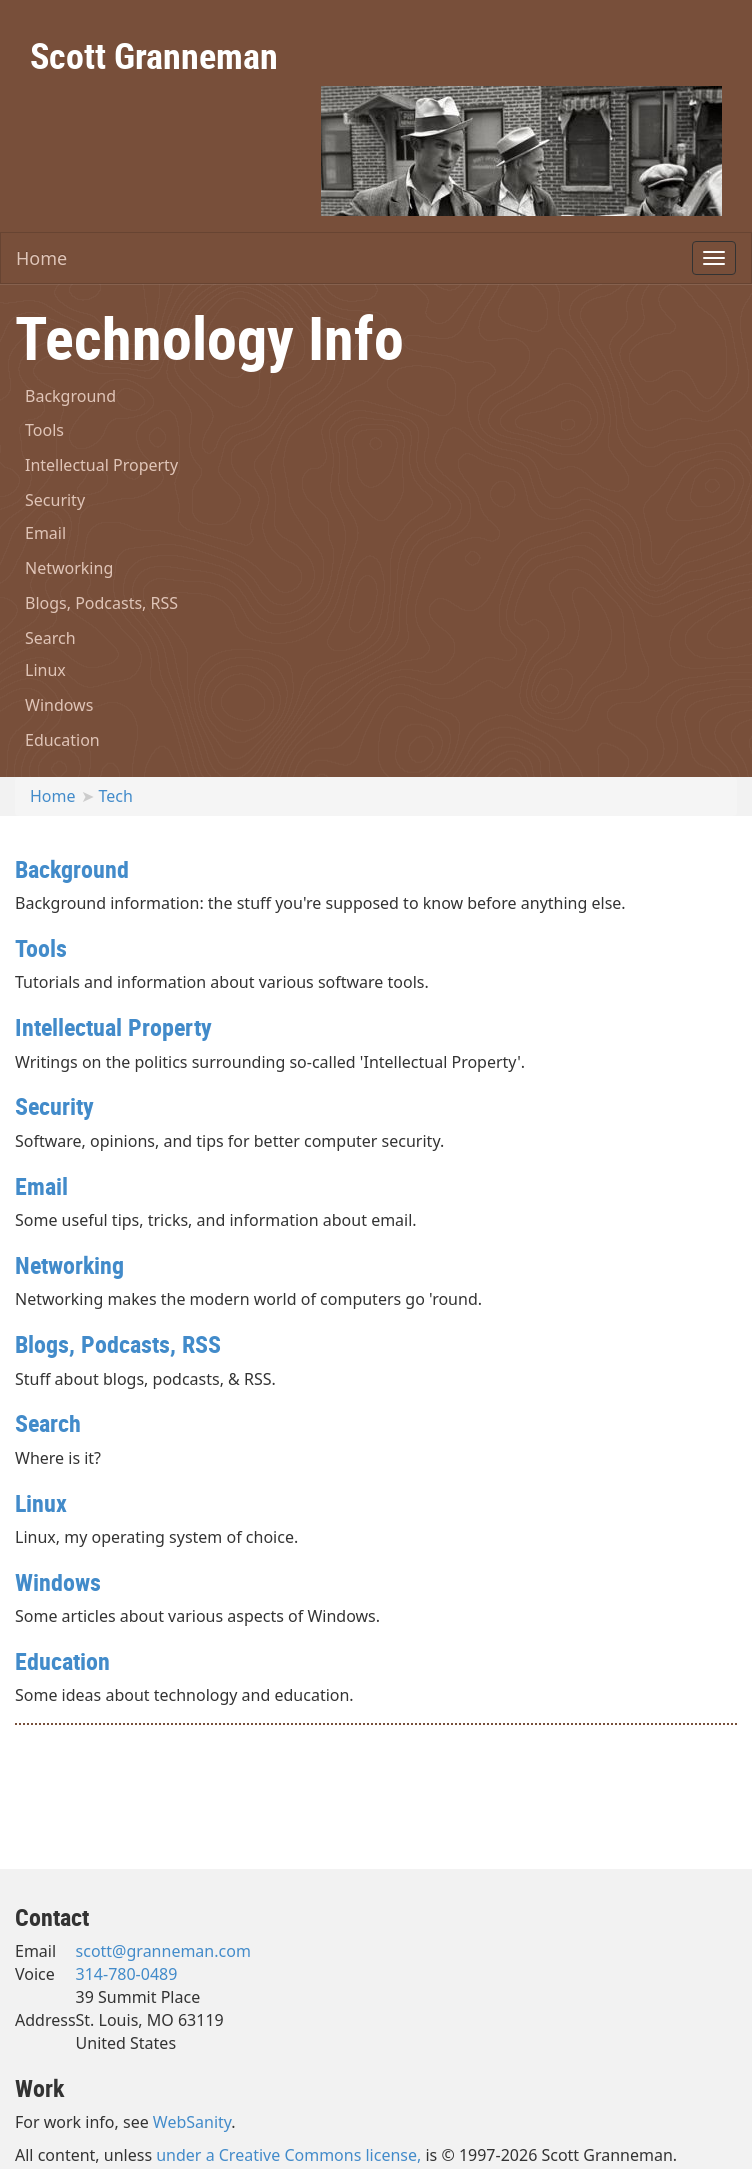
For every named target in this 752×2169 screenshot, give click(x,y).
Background (70, 396)
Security (55, 500)
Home (41, 258)
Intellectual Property (101, 465)
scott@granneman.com (163, 1951)
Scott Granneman (154, 55)
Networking (69, 568)
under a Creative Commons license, (288, 2155)
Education (62, 740)
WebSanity (192, 2122)
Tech (116, 796)
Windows (59, 705)
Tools (44, 430)
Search (50, 638)
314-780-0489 (127, 1974)
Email (45, 533)
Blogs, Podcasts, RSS (101, 603)
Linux (45, 670)
